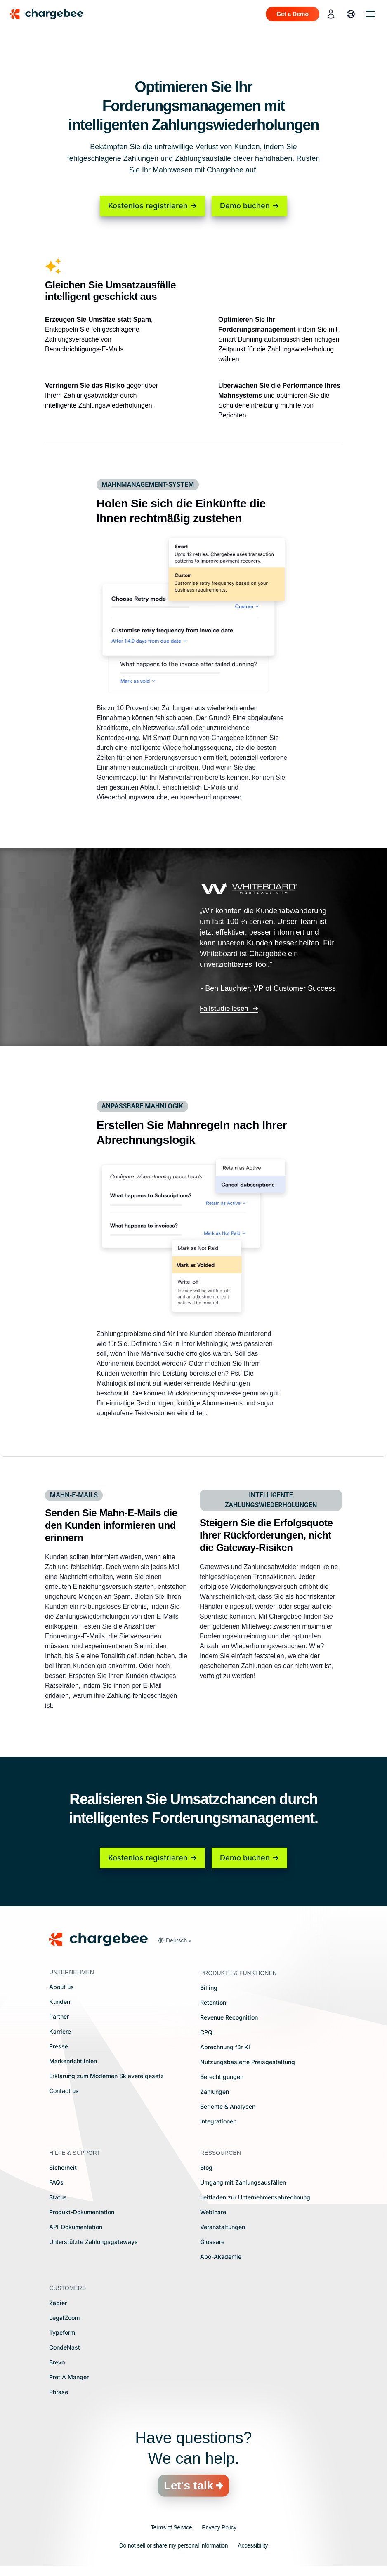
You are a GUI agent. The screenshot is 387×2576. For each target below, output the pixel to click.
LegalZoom (64, 2317)
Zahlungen (214, 2091)
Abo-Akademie (220, 2256)
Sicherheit (63, 2167)
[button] (174, 1940)
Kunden (59, 2001)
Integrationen (218, 2121)
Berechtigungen (221, 2076)
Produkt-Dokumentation (81, 2211)
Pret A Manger (69, 2376)
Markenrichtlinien (73, 2061)
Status (58, 2197)
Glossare (212, 2241)
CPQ (206, 2032)
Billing (208, 1987)
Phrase (58, 2391)
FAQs (56, 2182)
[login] (331, 14)
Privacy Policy (219, 2527)
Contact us (64, 2090)
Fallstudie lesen (225, 1008)
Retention (213, 2002)
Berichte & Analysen (227, 2106)
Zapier (58, 2302)
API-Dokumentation (75, 2226)
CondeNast (64, 2347)
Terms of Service (171, 2527)
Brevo (57, 2362)
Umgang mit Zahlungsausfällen (243, 2182)
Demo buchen (245, 205)
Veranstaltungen (222, 2226)
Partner (59, 2016)
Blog (206, 2167)
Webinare (213, 2211)
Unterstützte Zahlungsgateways (93, 2241)
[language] (350, 14)
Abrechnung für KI (225, 2046)
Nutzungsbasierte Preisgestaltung (247, 2061)
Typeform (62, 2332)
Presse (58, 2046)
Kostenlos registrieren (148, 205)
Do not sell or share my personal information (173, 2545)
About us (61, 1986)
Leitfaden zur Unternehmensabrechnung (255, 2197)
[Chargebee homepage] (51, 14)
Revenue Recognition (229, 2017)
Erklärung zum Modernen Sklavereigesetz (106, 2075)
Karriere (60, 2031)
